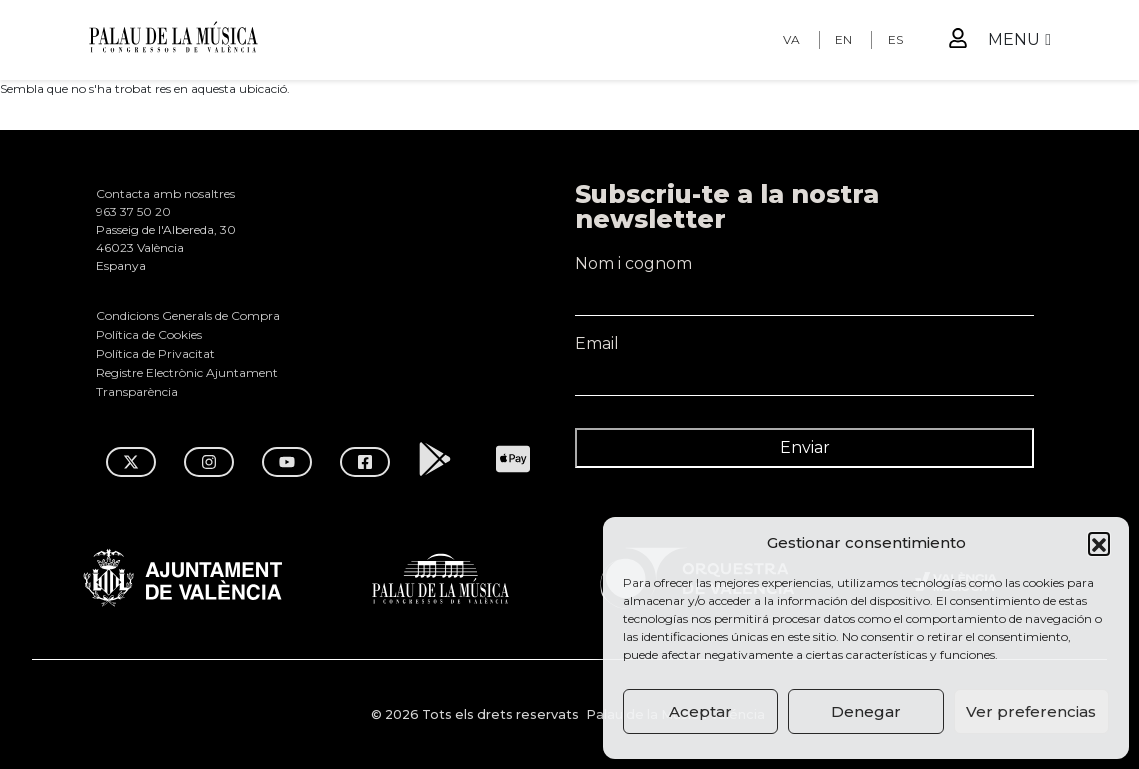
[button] (1099, 543)
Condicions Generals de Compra (188, 315)
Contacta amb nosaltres (165, 193)
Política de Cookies (149, 334)
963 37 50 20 (133, 211)
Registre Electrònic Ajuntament (187, 372)
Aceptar (700, 711)
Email (804, 353)
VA (791, 39)
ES (895, 39)
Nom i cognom (804, 273)
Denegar (866, 711)
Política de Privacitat (155, 353)
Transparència (137, 391)
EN (843, 39)
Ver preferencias (1031, 711)
